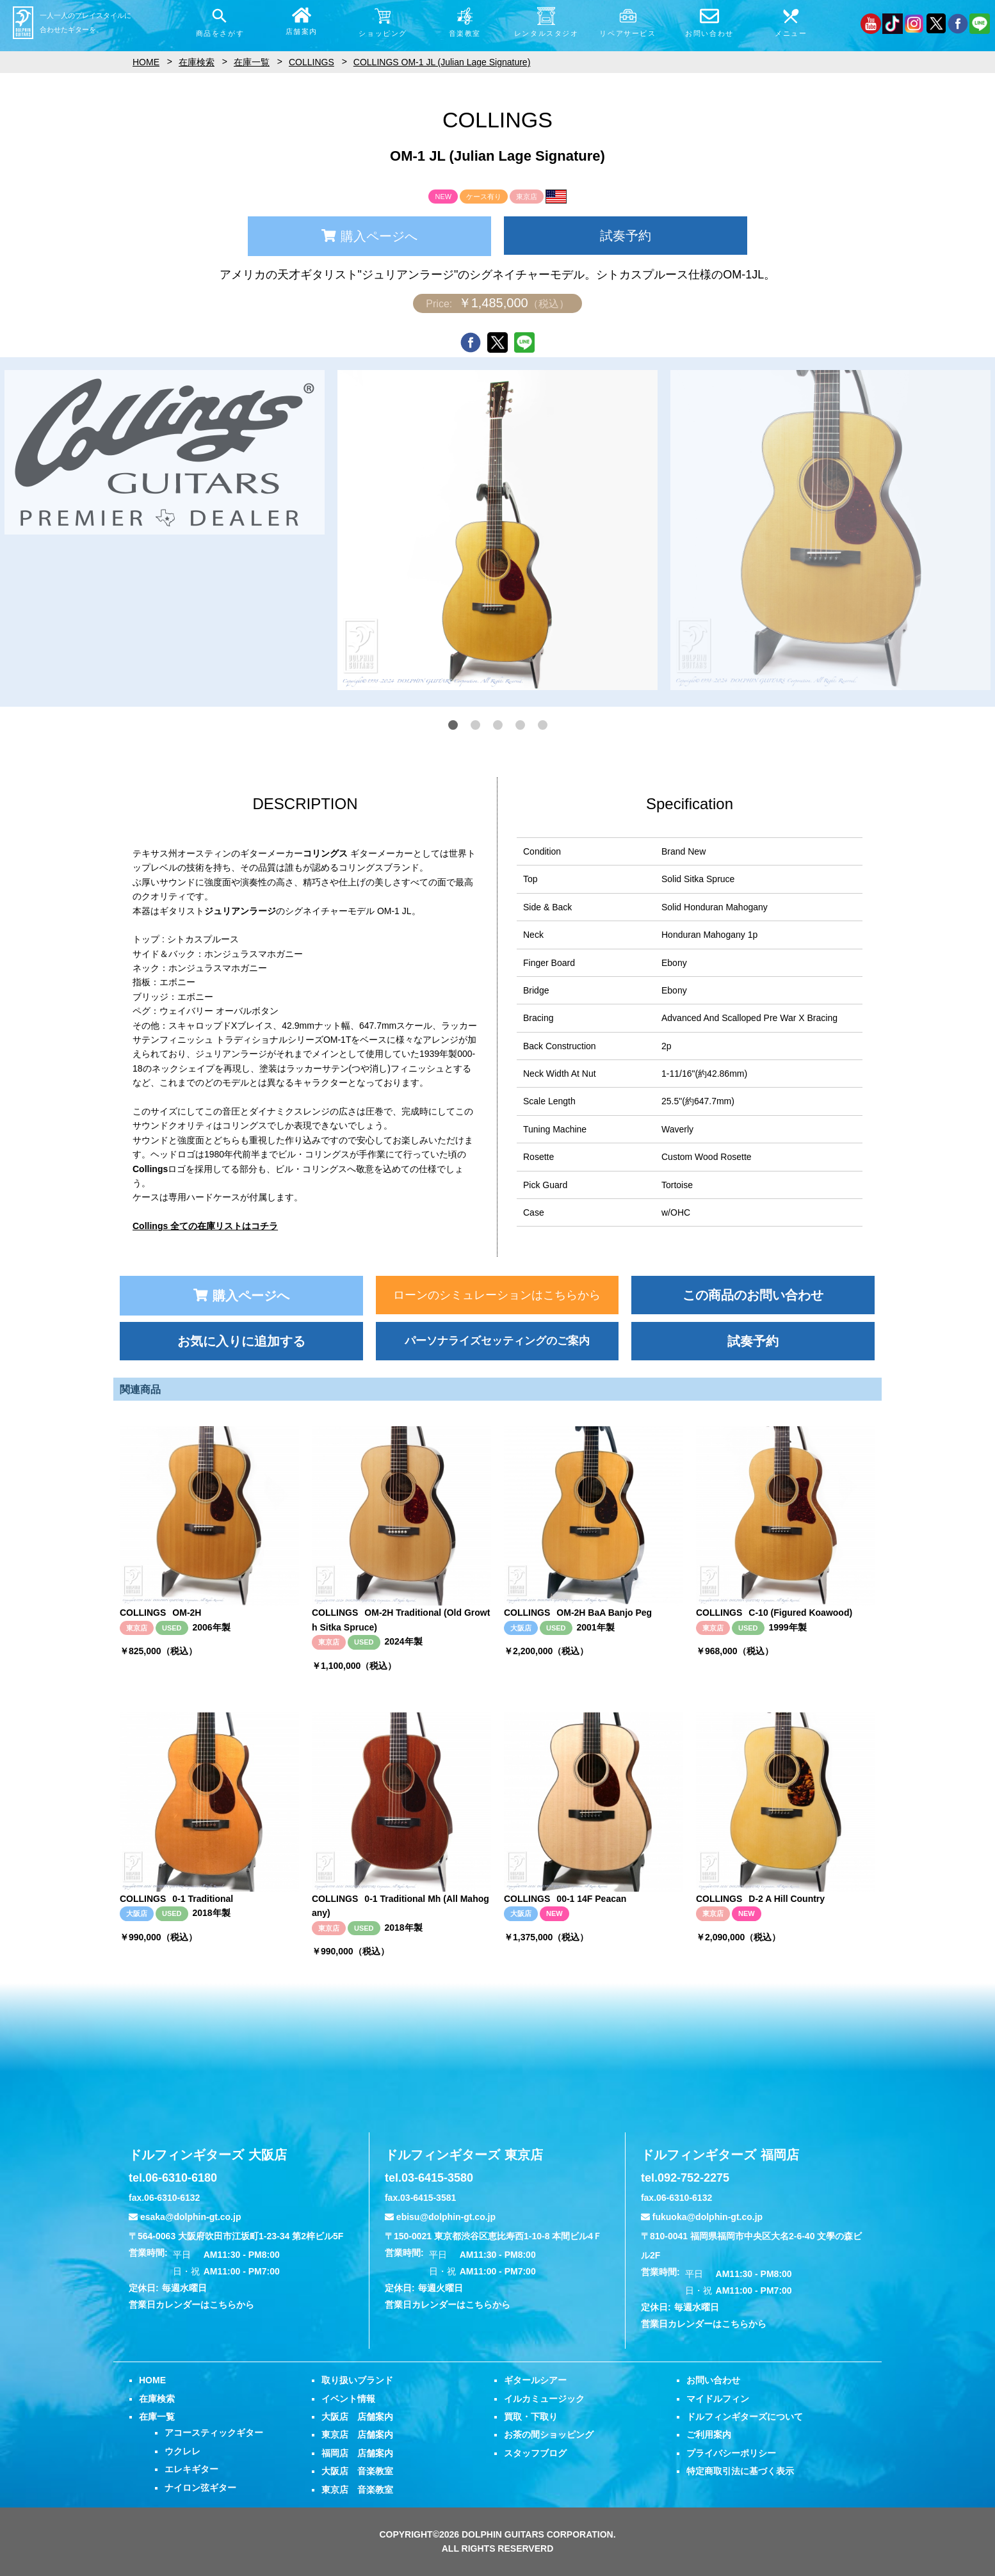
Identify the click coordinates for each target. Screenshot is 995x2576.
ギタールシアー (535, 2380)
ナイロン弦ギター (200, 2488)
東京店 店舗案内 (357, 2434)
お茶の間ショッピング (549, 2434)
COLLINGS (311, 62)
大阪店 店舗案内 (357, 2416)
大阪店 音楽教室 (357, 2471)
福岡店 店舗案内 (357, 2453)
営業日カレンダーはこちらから (191, 2304)
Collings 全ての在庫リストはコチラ (205, 1226)
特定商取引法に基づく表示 (740, 2471)
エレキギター (191, 2469)
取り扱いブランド (357, 2380)
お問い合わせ (713, 2380)
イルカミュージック (544, 2399)
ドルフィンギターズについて (744, 2416)
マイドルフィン (717, 2399)
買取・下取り (531, 2416)
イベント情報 (348, 2399)
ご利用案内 (708, 2434)
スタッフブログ (535, 2453)
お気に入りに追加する (241, 1341)
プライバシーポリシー (731, 2453)
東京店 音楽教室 (357, 2489)
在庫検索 (157, 2399)
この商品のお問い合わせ (753, 1295)
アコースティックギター (214, 2432)
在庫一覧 (157, 2416)
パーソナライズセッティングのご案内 (497, 1341)
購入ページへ (369, 236)
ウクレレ (182, 2451)
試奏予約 (625, 236)
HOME (152, 2380)
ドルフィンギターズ (208, 2155)
